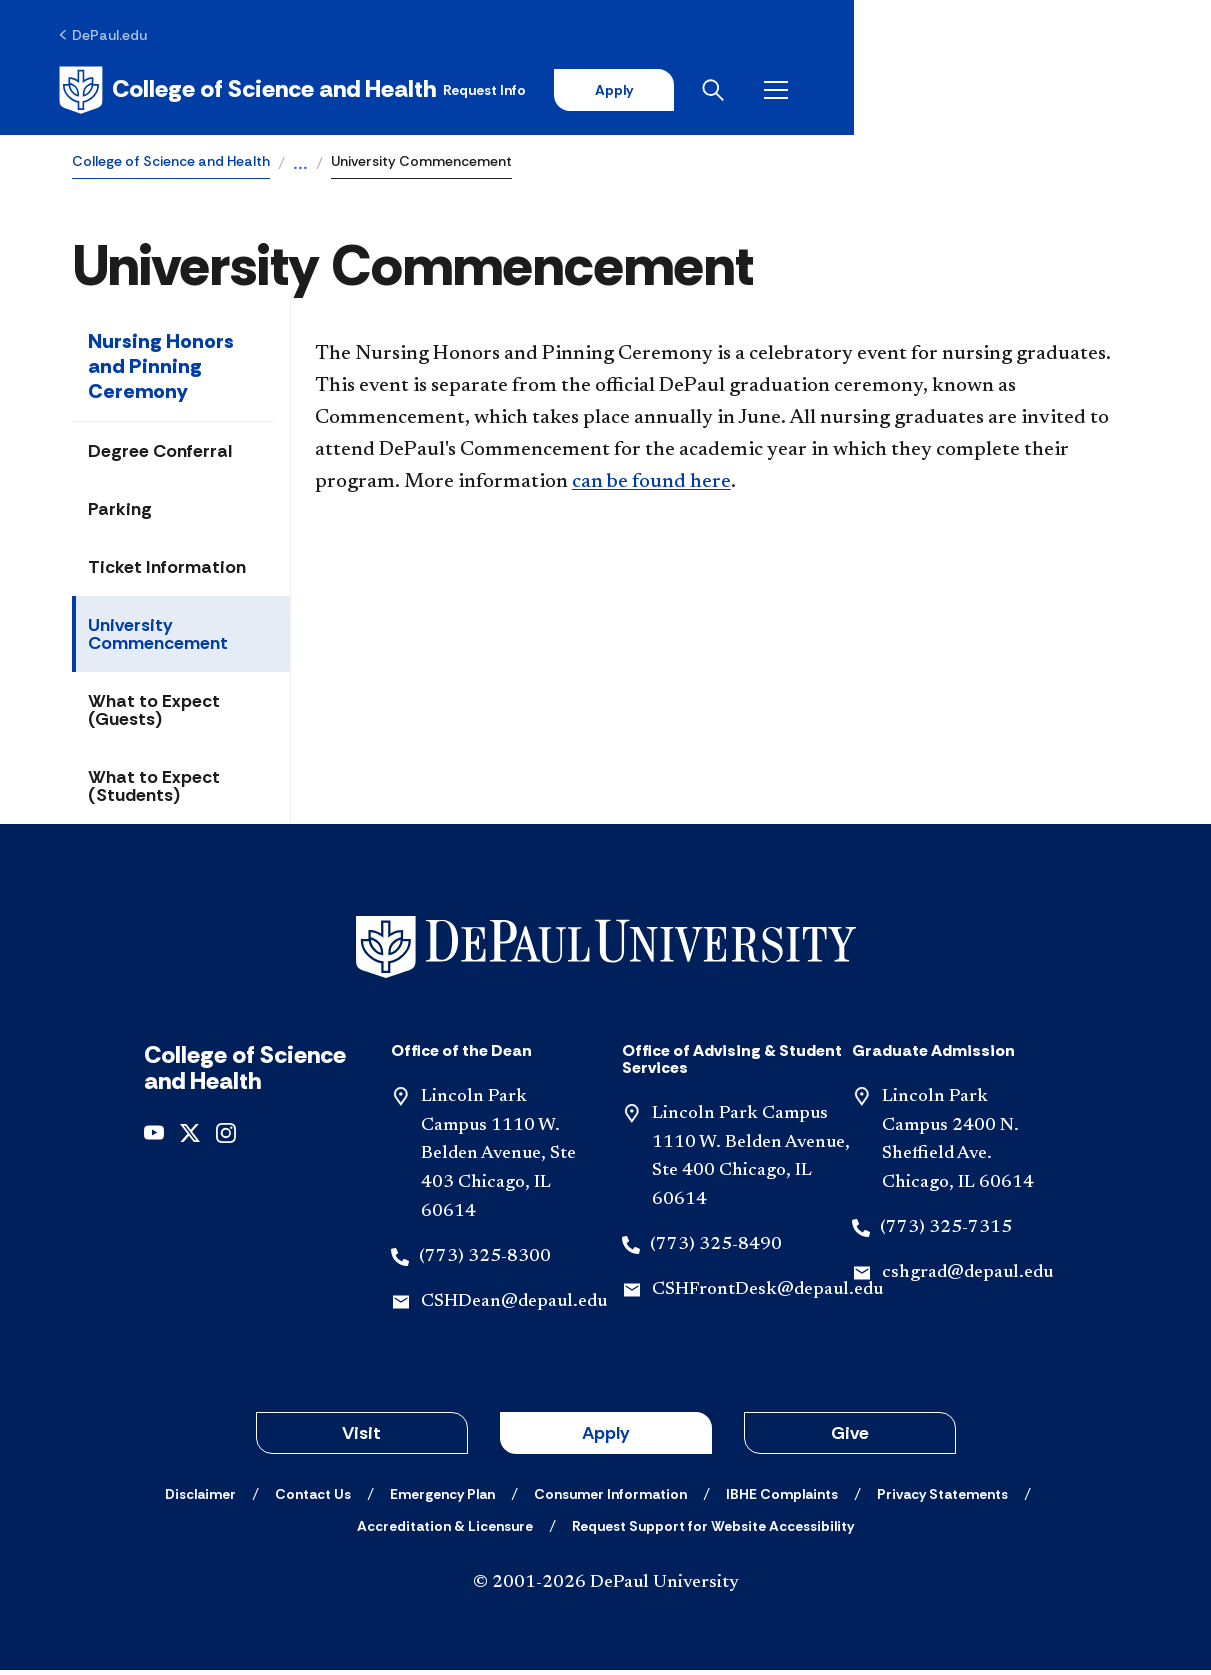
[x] (190, 1136)
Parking (120, 514)
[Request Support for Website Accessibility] (713, 1531)
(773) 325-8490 (716, 1250)
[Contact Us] (313, 1499)
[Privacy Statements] (942, 1499)
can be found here (651, 487)
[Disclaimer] (200, 1499)
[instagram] (226, 1136)
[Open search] (1060, 92)
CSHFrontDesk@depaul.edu (767, 1295)
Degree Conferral (160, 456)
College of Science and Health (171, 166)
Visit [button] (361, 1438)
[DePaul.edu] (116, 37)
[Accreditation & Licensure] (445, 1531)
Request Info (819, 92)
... (300, 170)
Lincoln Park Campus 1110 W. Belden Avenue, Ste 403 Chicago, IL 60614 (498, 1159)
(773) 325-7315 (946, 1233)
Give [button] (850, 1438)
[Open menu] (1123, 92)
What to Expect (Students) (154, 791)
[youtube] (154, 1136)
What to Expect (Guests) (154, 715)
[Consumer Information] (610, 1499)
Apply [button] (606, 1438)
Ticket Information (167, 572)
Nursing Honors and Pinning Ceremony (161, 371)
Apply (953, 92)
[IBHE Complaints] (782, 1499)
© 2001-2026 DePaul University (606, 1588)
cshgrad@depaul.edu (967, 1278)
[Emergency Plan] (442, 1499)
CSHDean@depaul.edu (514, 1306)
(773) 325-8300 (485, 1262)
